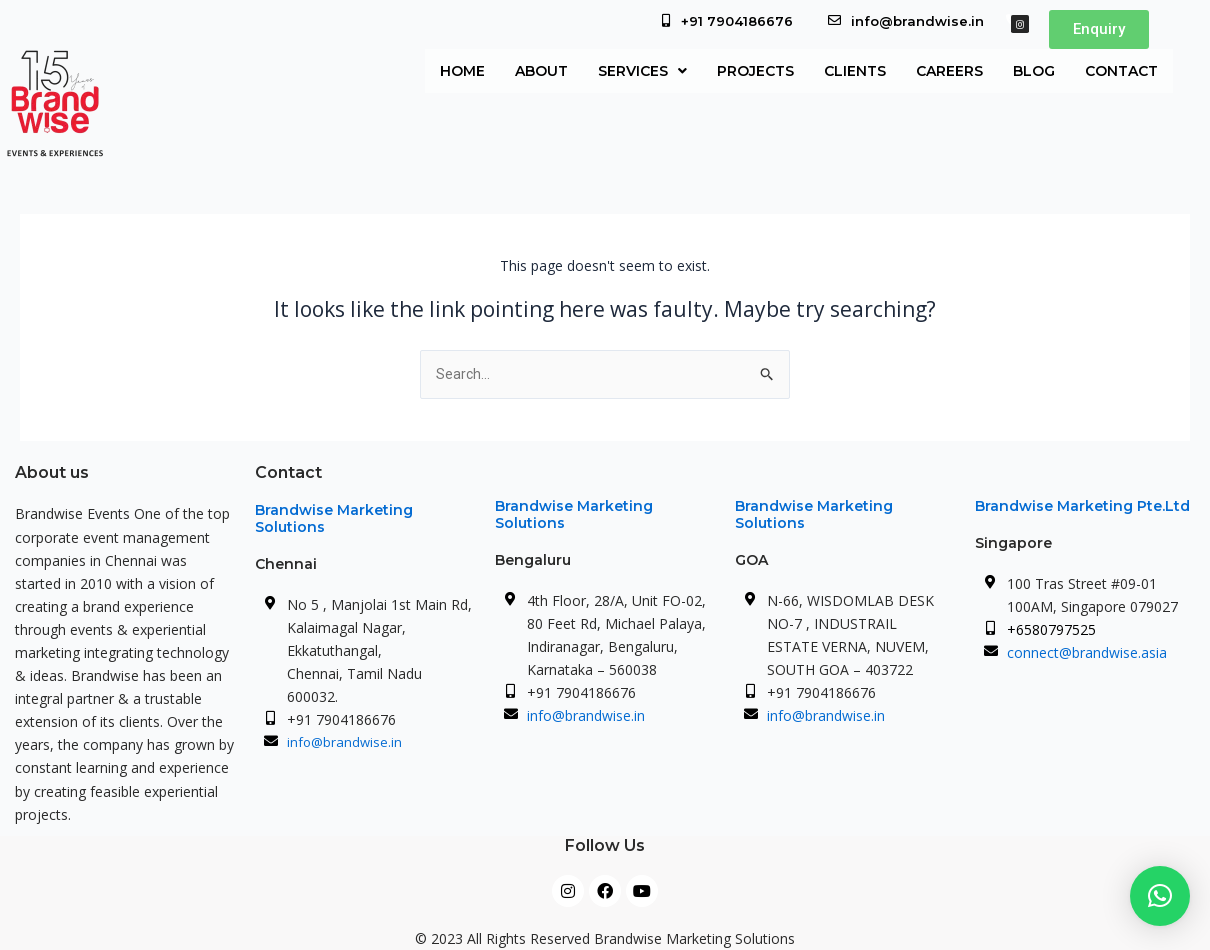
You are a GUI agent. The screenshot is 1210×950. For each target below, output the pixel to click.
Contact (1121, 71)
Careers (949, 71)
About (541, 71)
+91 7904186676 (737, 21)
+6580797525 (1051, 629)
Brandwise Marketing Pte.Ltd (1082, 506)
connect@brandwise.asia (1087, 652)
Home (462, 71)
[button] (642, 71)
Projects (755, 71)
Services (642, 71)
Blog (1034, 71)
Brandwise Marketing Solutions (334, 518)
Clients (855, 71)
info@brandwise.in (917, 21)
